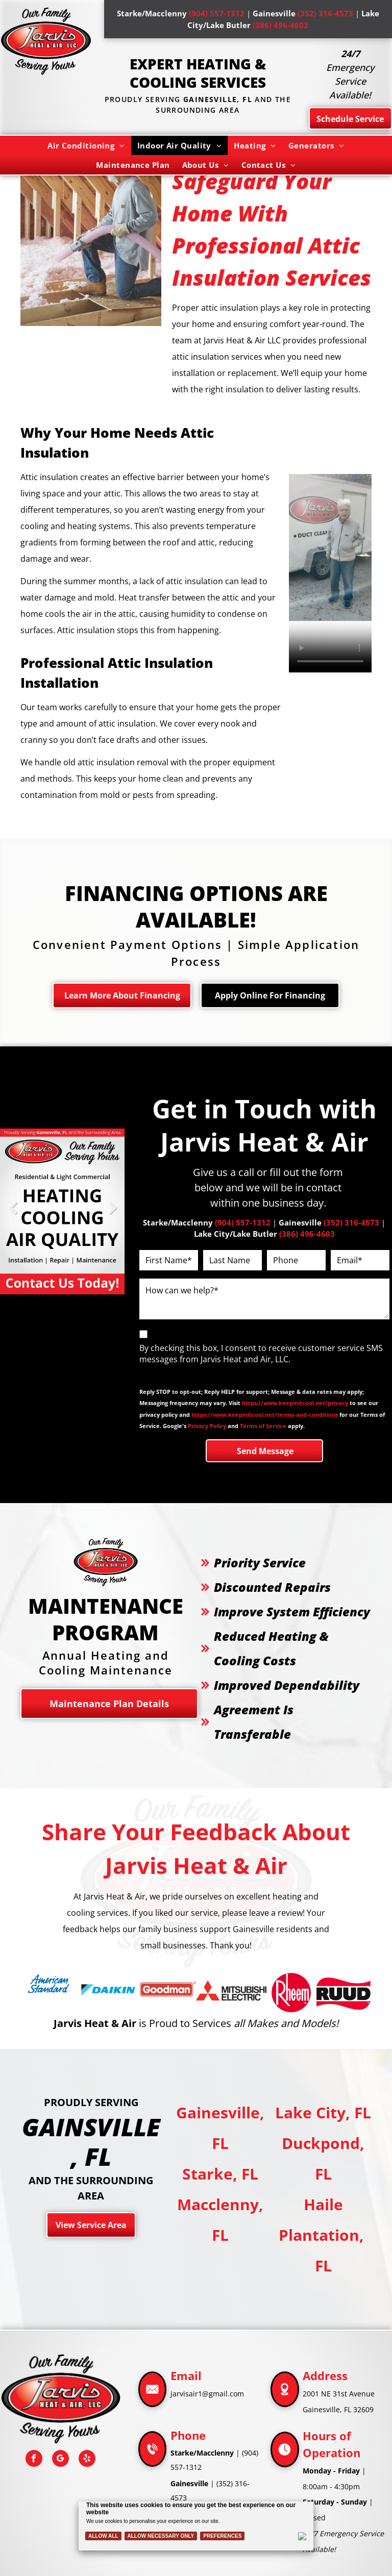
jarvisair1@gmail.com (207, 2393)
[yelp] (87, 2459)
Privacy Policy (207, 1426)
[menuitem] (86, 145)
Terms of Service (263, 1426)
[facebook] (34, 2459)
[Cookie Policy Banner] (196, 2526)
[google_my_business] (60, 2459)
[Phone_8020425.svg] (152, 2462)
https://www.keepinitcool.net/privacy (295, 1403)
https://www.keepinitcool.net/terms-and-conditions (264, 1414)
